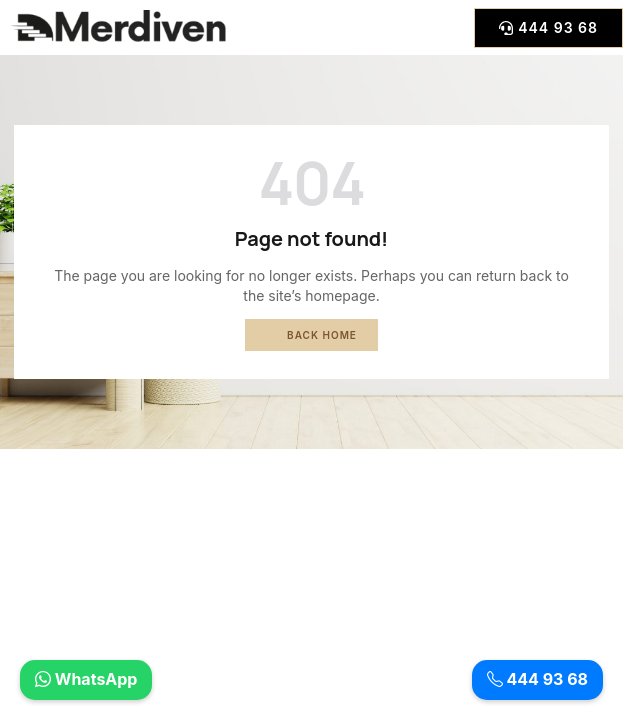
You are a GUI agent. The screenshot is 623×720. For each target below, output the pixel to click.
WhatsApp (86, 679)
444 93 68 (537, 679)
